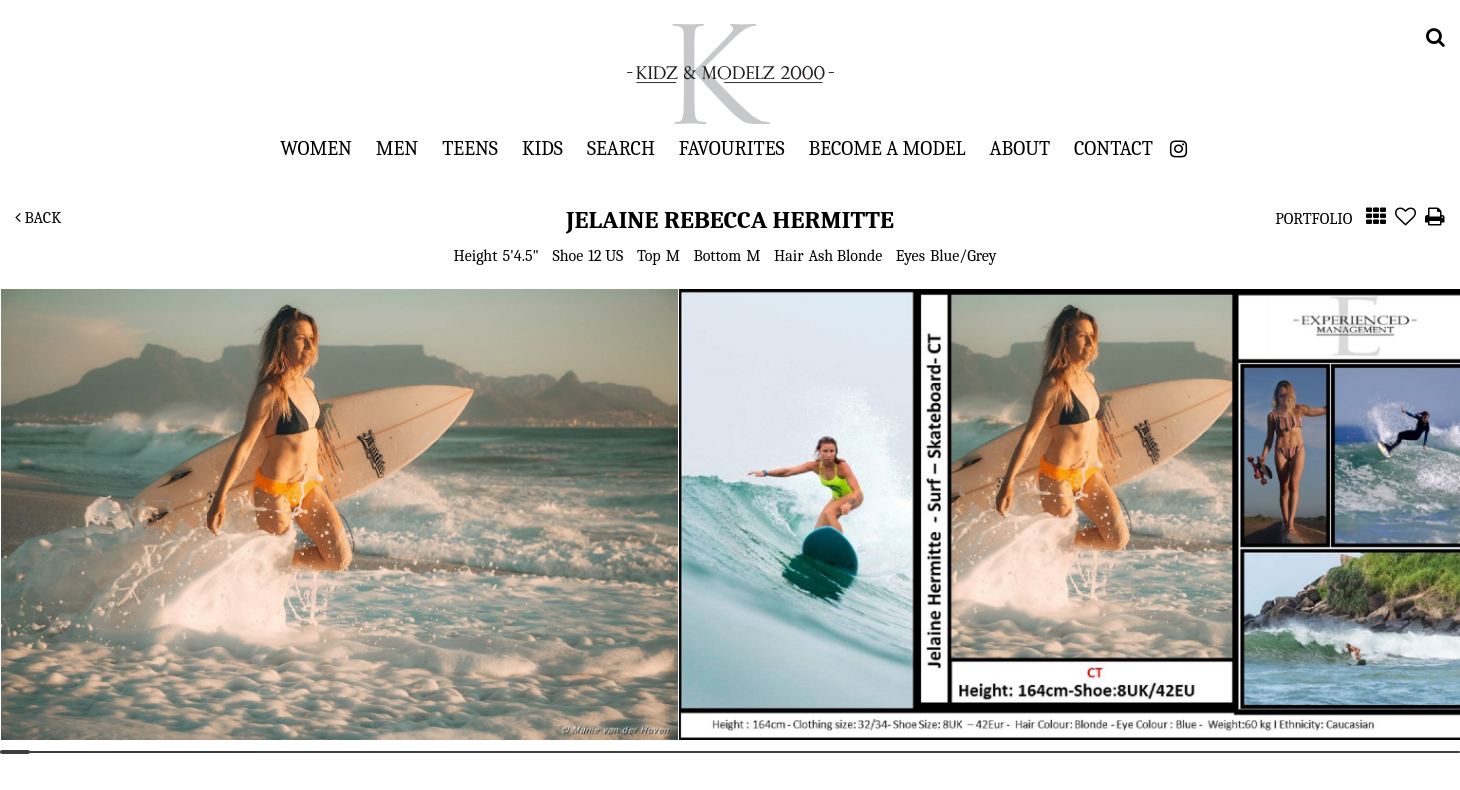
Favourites (732, 148)
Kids (542, 148)
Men (397, 148)
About (1020, 148)
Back (38, 218)
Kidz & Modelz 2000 (730, 74)
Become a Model (887, 148)
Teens (470, 148)
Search (621, 148)
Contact (1113, 148)
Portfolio (1313, 219)
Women (316, 148)
